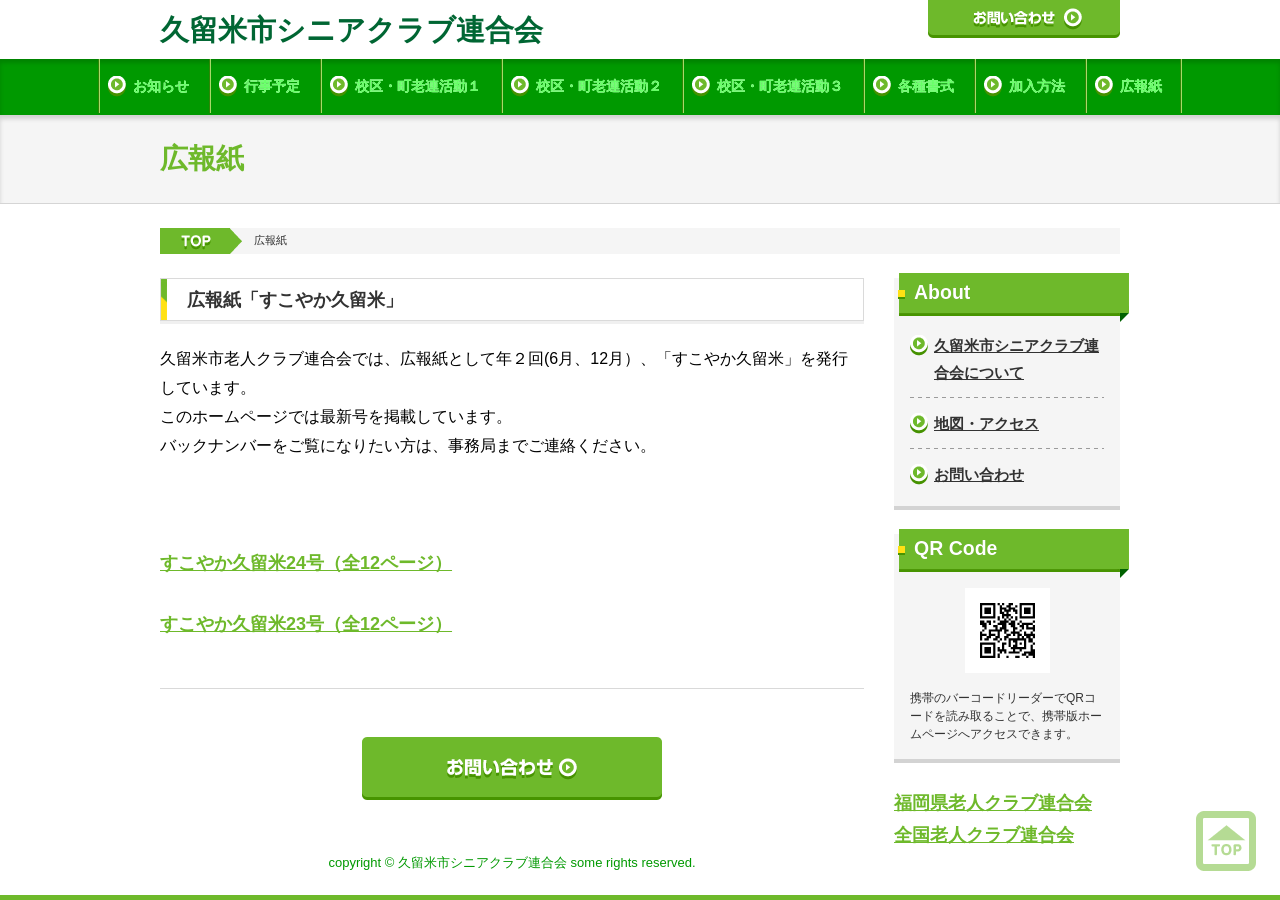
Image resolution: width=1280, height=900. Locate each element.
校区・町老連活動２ (599, 86)
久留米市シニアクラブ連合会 (351, 30)
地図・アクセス (986, 423)
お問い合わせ (979, 474)
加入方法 (1037, 86)
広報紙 (1141, 86)
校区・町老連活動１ (418, 86)
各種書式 (926, 86)
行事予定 (272, 86)
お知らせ (161, 86)
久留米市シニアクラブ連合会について (1016, 359)
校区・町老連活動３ (780, 86)
